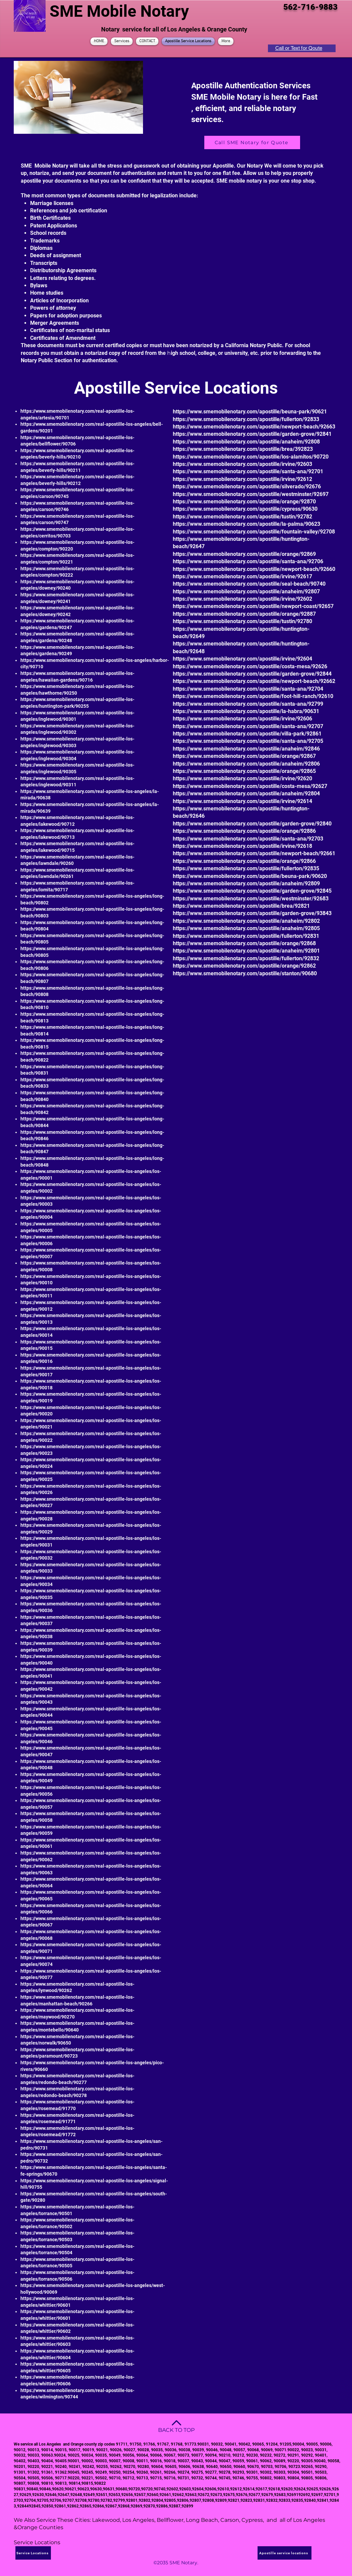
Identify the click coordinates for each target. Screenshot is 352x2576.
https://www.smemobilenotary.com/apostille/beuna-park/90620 (250, 876)
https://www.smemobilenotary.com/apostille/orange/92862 (244, 966)
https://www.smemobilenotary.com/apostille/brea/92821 (241, 906)
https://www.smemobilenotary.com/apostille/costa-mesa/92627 (250, 786)
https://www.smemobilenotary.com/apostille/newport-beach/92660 (254, 569)
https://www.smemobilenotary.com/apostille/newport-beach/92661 (254, 853)
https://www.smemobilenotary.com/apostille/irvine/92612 (242, 479)
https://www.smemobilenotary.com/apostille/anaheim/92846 (246, 749)
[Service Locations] (33, 2553)
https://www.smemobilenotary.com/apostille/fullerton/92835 (246, 868)
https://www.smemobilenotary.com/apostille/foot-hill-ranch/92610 (253, 696)
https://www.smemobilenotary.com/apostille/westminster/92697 (251, 494)
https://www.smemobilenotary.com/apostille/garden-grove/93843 (252, 913)
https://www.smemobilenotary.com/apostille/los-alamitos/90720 (251, 457)
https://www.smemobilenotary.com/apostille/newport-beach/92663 (254, 426)
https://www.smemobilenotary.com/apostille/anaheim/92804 (246, 793)
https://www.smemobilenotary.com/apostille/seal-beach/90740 (249, 584)
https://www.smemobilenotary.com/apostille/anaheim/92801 (246, 951)
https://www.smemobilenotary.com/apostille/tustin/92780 (242, 621)
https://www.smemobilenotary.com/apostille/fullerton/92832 (246, 958)
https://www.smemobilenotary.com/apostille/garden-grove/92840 (252, 823)
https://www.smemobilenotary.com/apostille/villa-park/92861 (247, 733)
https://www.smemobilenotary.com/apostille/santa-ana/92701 (248, 471)
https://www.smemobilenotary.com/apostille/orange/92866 (244, 861)
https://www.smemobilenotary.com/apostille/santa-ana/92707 (248, 726)
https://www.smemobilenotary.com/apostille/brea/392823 (243, 449)
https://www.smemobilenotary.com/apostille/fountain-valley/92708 (254, 531)
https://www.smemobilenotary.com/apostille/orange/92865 (244, 771)
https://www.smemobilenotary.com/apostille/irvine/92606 (242, 718)
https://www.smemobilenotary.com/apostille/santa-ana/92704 (248, 689)
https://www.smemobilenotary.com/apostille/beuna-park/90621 (250, 411)
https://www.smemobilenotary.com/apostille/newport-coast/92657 (253, 606)
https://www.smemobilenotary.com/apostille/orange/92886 (244, 831)
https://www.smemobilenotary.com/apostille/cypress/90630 (245, 509)
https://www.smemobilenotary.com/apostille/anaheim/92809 (246, 883)
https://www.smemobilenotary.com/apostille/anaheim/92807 (246, 591)
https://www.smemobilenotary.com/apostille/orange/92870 (244, 501)
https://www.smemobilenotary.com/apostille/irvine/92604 (242, 659)
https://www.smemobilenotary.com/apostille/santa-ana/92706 (248, 561)
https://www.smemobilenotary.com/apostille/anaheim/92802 (246, 921)
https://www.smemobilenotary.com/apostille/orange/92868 (244, 943)
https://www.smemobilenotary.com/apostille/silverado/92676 (247, 486)
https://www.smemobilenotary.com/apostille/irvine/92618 (242, 846)
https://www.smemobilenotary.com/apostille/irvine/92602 (242, 599)
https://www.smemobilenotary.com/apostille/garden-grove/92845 (252, 891)
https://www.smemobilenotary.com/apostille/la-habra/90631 (246, 711)
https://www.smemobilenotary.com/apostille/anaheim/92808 (246, 441)
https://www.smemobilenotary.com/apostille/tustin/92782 (242, 516)
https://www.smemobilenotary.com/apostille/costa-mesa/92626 (250, 666)
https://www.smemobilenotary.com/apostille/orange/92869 (244, 554)
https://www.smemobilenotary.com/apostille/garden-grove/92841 (252, 434)
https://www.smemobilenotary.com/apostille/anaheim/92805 (246, 928)
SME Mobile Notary (119, 11)
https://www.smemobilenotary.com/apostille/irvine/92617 (242, 576)
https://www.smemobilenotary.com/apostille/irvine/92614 (242, 801)
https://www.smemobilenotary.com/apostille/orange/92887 (244, 614)
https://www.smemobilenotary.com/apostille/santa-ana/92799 (248, 704)
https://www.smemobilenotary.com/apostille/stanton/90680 (245, 973)
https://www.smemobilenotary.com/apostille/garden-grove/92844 (252, 674)
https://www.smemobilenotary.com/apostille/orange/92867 (244, 756)
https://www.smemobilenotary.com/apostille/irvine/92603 (242, 464)
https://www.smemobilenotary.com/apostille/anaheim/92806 (246, 764)
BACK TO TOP (176, 2430)
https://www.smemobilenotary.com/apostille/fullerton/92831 (246, 936)
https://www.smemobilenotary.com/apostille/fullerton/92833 (246, 419)
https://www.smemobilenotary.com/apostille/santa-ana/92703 (248, 838)
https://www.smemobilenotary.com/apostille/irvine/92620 (242, 778)
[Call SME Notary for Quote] (252, 142)
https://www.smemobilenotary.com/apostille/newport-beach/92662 (254, 681)
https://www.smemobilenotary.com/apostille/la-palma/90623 (246, 524)
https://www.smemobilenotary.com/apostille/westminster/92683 (251, 898)
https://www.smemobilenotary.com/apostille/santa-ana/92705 (248, 741)
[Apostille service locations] (284, 2553)
